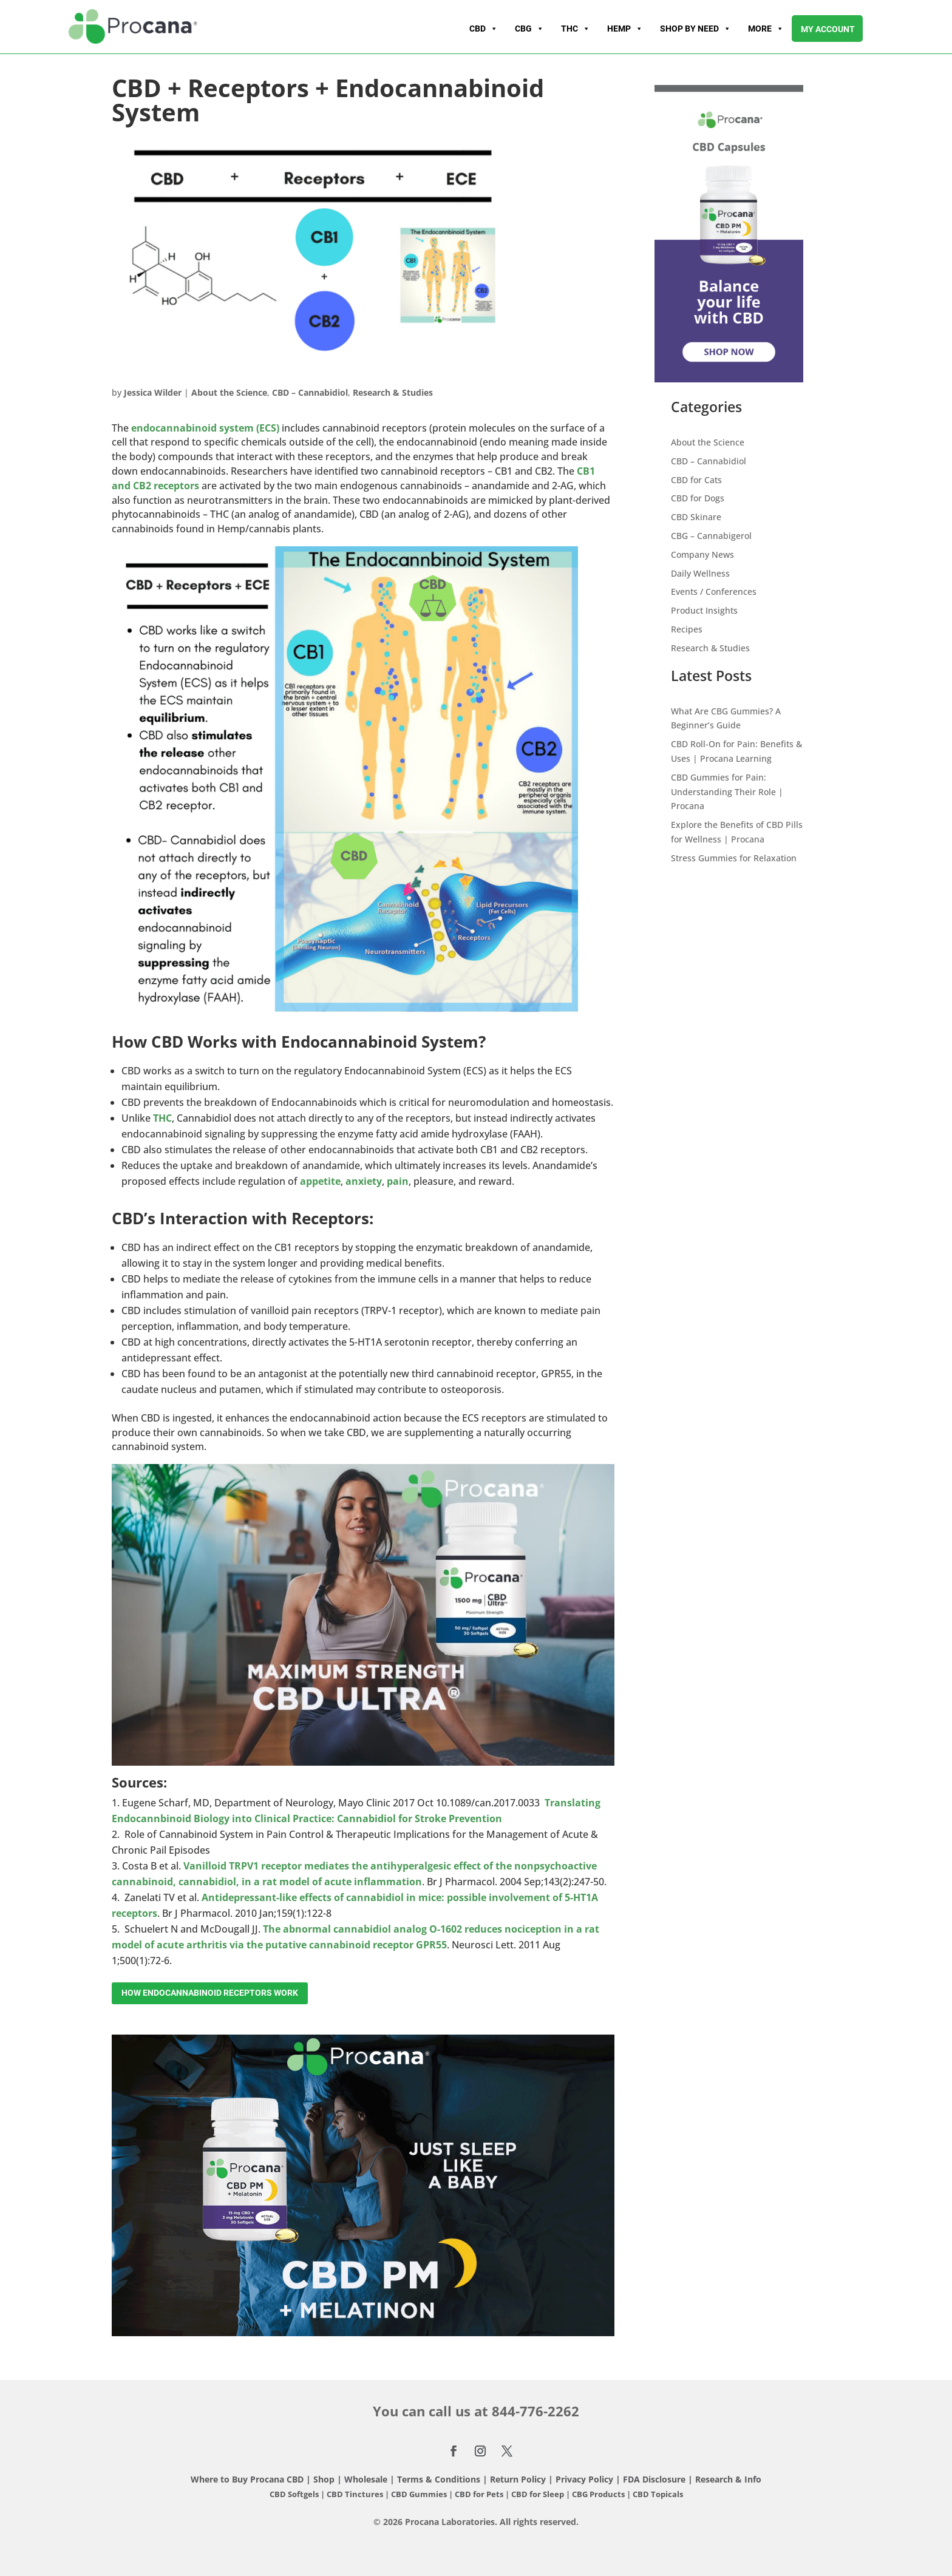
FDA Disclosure (654, 2479)
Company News (702, 554)
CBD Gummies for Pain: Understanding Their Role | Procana (727, 791)
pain (398, 1181)
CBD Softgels (294, 2494)
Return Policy (518, 2479)
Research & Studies (393, 392)
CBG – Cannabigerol (711, 535)
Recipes (686, 629)
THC (575, 28)
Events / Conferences (713, 591)
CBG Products (599, 2494)
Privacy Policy (584, 2479)
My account (828, 29)
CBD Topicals (658, 2494)
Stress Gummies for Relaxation (734, 858)
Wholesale (365, 2479)
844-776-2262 (535, 2411)
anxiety (363, 1181)
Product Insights (704, 610)
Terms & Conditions (440, 2479)
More (766, 28)
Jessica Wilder (153, 392)
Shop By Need (695, 28)
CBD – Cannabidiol (310, 392)
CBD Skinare (696, 517)
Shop (324, 2479)
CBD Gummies (419, 2494)
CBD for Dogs (697, 498)
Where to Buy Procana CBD (247, 2479)
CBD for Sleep (538, 2494)
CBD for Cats (696, 480)
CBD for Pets (480, 2494)
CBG (529, 28)
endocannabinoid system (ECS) (205, 428)
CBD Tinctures (356, 2494)
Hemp (625, 28)
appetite (320, 1181)
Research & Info (728, 2479)
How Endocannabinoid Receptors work (209, 1993)
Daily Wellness (700, 573)
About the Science (229, 392)
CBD (483, 28)
